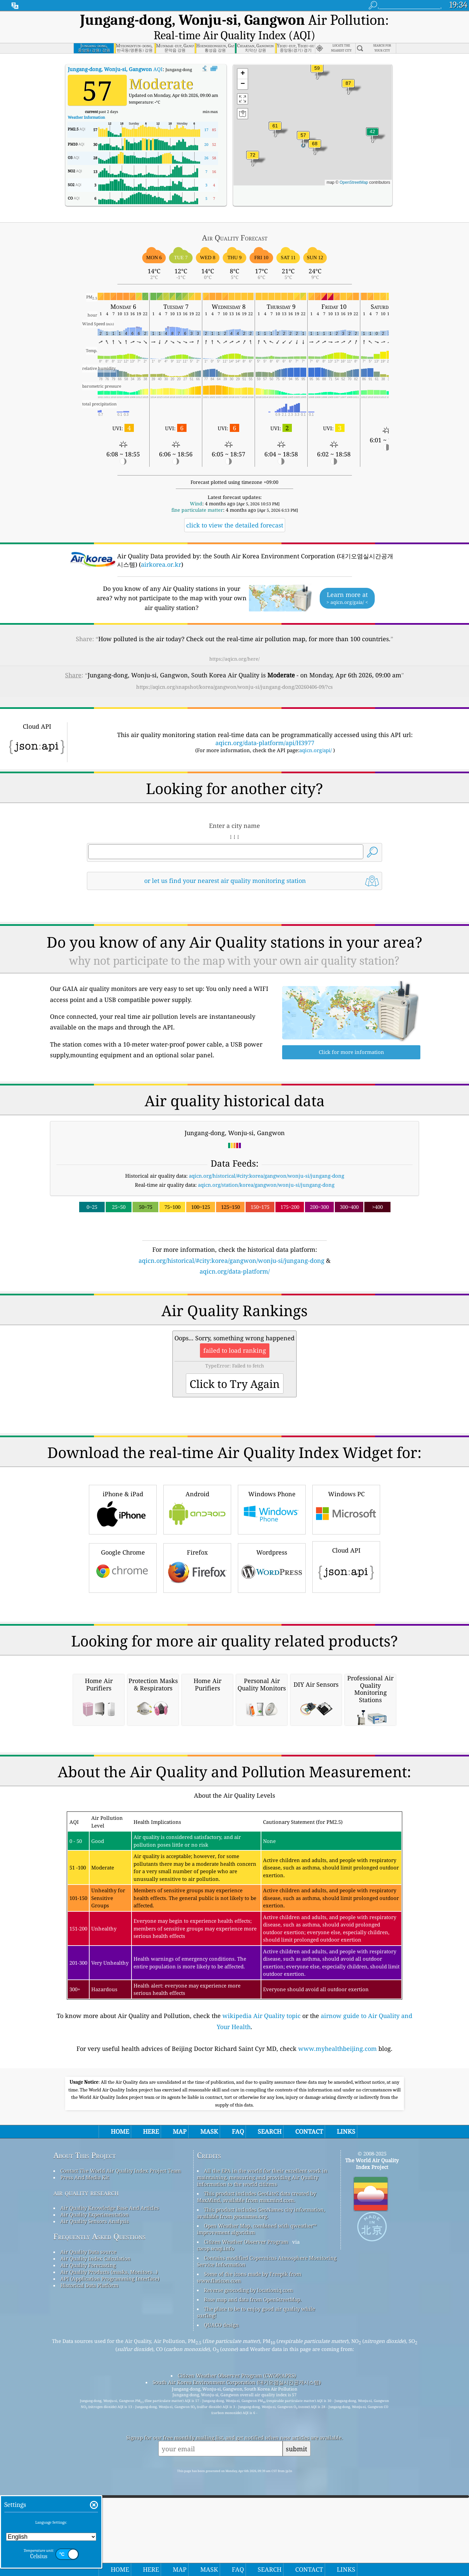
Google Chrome (123, 1644)
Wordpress (272, 1644)
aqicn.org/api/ (315, 732)
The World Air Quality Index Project (372, 2427)
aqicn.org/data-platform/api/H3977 (264, 725)
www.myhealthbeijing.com (337, 2313)
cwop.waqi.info (215, 2512)
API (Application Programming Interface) (109, 2542)
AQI (115, 51)
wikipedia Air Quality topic (261, 2280)
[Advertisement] (234, 1317)
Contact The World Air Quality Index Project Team (120, 2434)
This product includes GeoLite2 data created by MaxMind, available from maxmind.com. (256, 2461)
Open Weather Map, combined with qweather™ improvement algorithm (257, 2493)
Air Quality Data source (88, 2516)
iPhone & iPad (123, 1585)
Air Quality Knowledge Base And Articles (109, 2472)
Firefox (197, 1644)
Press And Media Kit (84, 2441)
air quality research (86, 2457)
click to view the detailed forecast (234, 508)
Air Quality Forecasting (88, 2529)
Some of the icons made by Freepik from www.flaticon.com (249, 2541)
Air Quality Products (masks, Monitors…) (109, 2536)
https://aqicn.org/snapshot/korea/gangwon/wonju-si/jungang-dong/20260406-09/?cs (234, 669)
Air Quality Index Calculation (95, 2522)
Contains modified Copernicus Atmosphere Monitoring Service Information (266, 2525)
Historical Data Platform (89, 2549)
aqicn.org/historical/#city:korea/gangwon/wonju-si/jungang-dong (266, 1158)
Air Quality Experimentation (94, 2478)
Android (197, 1585)
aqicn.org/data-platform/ (235, 1254)
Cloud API (346, 1642)
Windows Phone (272, 1585)
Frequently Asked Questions (99, 2501)
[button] (348, 70)
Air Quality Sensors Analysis (94, 2485)
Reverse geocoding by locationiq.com (248, 2554)
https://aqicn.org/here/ (234, 641)
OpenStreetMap (354, 165)
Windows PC (346, 1585)
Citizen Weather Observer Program (246, 2506)
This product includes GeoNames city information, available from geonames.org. (261, 2477)
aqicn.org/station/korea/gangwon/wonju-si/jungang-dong (266, 1167)
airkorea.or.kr (161, 547)
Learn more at (347, 581)
